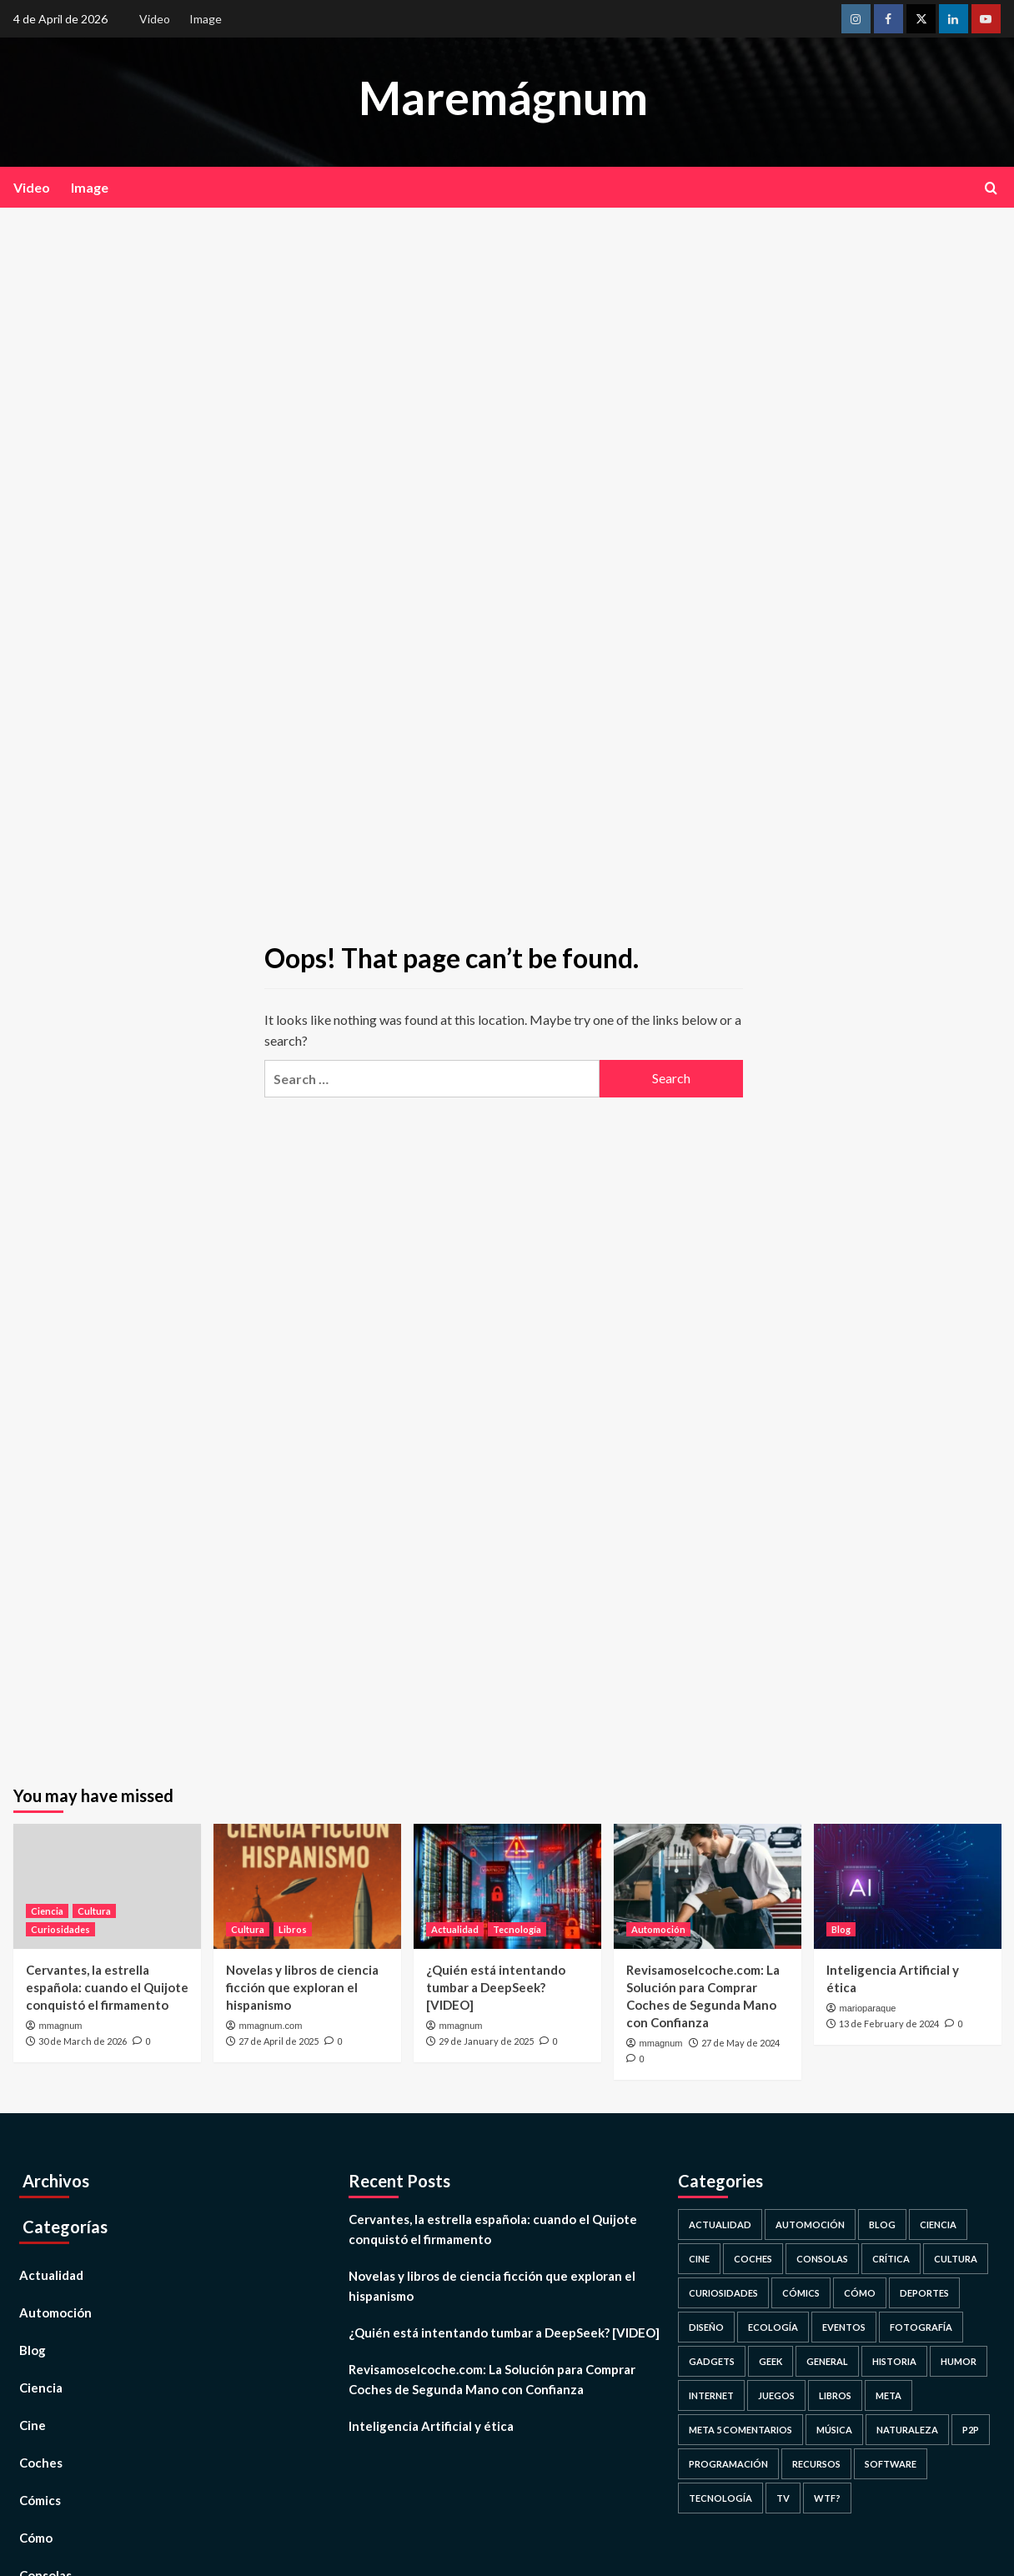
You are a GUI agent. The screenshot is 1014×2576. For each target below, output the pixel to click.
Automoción (55, 2312)
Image (205, 19)
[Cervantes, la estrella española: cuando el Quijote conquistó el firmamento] (107, 1886)
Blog (32, 2350)
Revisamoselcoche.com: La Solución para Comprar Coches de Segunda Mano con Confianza (492, 2379)
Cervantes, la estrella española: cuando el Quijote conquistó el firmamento (107, 1987)
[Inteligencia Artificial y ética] (907, 1886)
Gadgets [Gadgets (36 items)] (712, 2361)
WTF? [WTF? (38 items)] (827, 2498)
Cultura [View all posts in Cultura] (94, 1911)
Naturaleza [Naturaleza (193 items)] (907, 2429)
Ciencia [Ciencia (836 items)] (938, 2224)
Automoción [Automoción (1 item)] (810, 2224)
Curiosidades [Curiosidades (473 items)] (723, 2292)
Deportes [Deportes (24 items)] (924, 2292)
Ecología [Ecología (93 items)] (773, 2327)
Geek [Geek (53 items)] (770, 2361)
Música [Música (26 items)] (834, 2429)
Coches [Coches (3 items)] (753, 2258)
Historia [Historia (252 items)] (894, 2361)
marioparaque (868, 2008)
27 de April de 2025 (278, 2041)
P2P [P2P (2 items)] (970, 2429)
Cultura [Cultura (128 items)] (955, 2258)
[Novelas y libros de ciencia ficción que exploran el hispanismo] (307, 1886)
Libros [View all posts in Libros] (293, 1929)
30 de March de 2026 (82, 2041)
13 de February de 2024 (889, 2023)
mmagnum (61, 2026)
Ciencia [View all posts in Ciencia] (47, 1911)
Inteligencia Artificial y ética (431, 2425)
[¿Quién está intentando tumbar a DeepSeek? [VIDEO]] (507, 1886)
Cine (32, 2425)
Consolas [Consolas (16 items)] (822, 2258)
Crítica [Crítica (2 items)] (891, 2258)
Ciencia (41, 2387)
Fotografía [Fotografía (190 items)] (921, 2327)
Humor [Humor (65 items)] (958, 2361)
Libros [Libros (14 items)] (835, 2395)
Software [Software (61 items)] (890, 2463)
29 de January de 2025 (486, 2041)
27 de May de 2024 (740, 2042)
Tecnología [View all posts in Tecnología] (517, 1929)
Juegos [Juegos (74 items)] (776, 2395)
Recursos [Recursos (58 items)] (816, 2463)
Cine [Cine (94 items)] (699, 2258)
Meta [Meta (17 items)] (888, 2395)
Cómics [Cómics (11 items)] (801, 2292)
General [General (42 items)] (827, 2361)
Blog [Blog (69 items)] (882, 2224)
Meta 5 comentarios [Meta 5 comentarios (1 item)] (740, 2429)
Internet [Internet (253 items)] (711, 2395)
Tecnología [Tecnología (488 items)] (720, 2498)
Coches (41, 2462)
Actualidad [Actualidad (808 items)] (720, 2224)
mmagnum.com (271, 2026)
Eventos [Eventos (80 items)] (844, 2327)
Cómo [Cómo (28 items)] (860, 2292)
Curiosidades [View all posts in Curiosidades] (60, 1929)
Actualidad (51, 2274)
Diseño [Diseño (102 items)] (706, 2327)
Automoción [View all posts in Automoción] (658, 1929)
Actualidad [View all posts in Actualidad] (455, 1929)
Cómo (36, 2537)
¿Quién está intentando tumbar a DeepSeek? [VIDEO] (495, 1987)
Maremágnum (503, 97)
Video (154, 19)
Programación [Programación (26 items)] (728, 2463)
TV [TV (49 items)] (783, 2498)
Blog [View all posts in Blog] (841, 1929)
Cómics (40, 2500)
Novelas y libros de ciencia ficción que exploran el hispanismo (302, 1987)
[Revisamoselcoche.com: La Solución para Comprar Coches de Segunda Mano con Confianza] (707, 1886)
